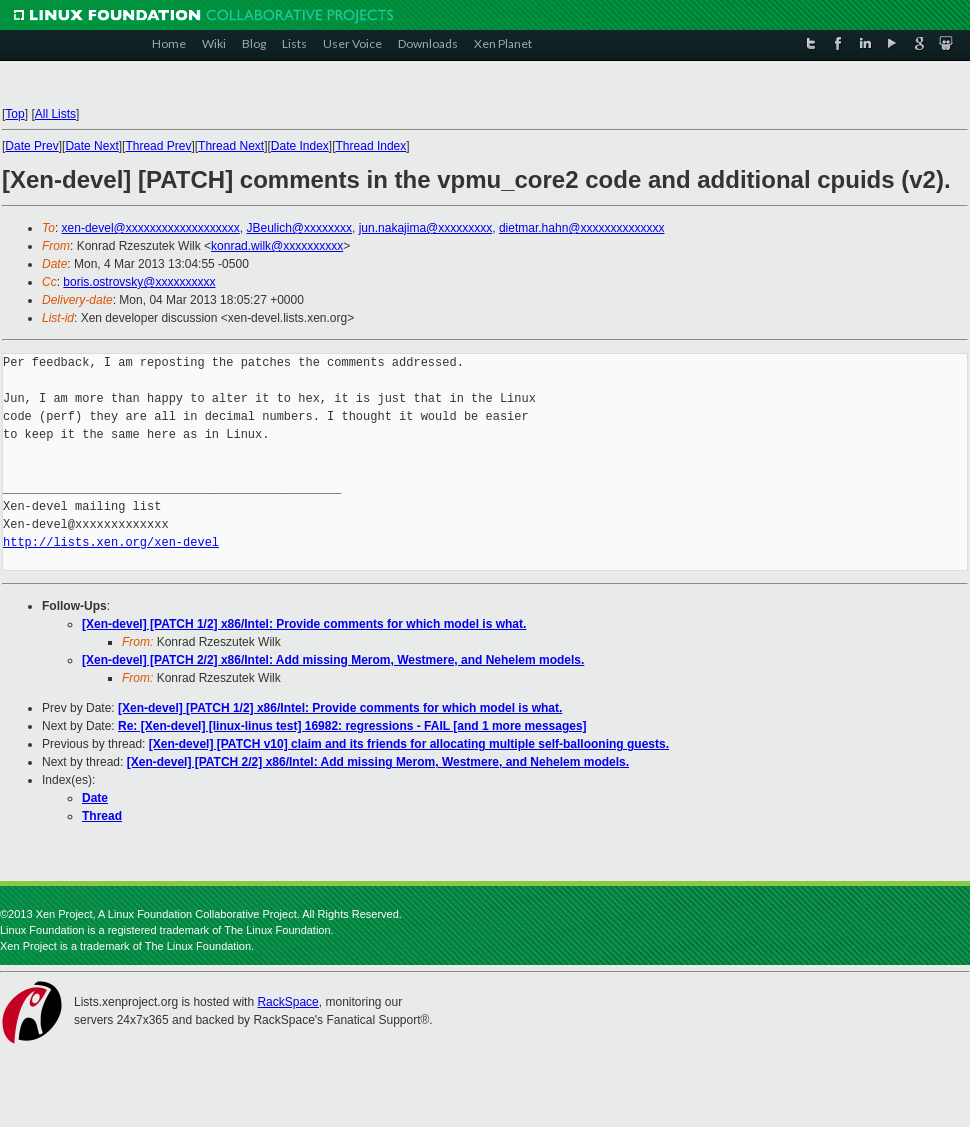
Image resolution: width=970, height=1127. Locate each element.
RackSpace (287, 1002)
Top (14, 114)
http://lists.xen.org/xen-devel (111, 542)
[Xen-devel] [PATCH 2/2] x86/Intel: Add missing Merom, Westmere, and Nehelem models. (333, 660)
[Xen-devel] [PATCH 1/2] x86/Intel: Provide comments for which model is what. (304, 624)
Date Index (300, 146)
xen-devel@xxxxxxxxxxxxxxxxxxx (151, 228)
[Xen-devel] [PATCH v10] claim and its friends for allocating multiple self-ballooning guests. (409, 744)
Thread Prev (158, 146)
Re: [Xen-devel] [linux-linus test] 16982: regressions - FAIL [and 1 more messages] (352, 726)
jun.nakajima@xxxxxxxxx (426, 228)
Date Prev (31, 146)
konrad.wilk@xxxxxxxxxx (277, 246)
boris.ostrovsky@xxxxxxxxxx (139, 282)
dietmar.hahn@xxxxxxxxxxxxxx (582, 228)
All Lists (55, 114)
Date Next (91, 146)
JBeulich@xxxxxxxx (299, 228)
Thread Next (231, 146)
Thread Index (371, 146)
